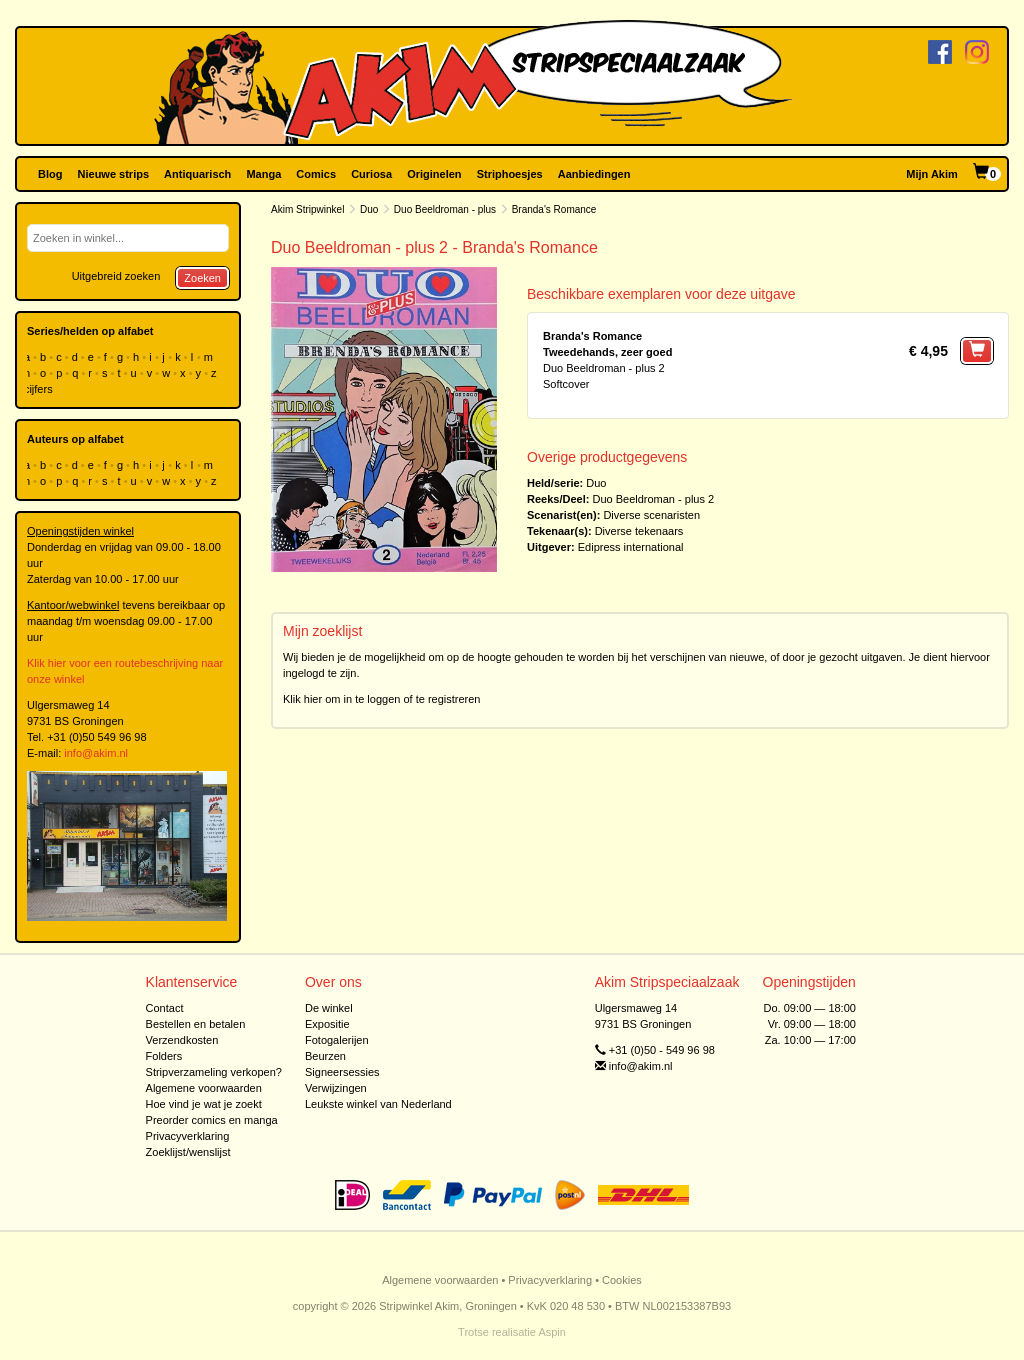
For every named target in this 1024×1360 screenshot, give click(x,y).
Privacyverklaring (188, 1136)
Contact (165, 1008)
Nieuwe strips (114, 174)
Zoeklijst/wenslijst (188, 1152)
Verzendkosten (182, 1040)
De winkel (329, 1008)
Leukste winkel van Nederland (378, 1104)
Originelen (434, 174)
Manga (263, 174)
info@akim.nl (96, 753)
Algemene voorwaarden (204, 1088)
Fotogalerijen (337, 1040)
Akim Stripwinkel (307, 209)
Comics (316, 174)
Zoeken (202, 278)
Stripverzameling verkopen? (214, 1072)
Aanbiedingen (594, 174)
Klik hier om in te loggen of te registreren (382, 699)
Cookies (622, 1280)
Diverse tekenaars (639, 531)
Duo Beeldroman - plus (445, 209)
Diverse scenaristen (651, 515)
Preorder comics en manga (212, 1120)
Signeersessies (342, 1072)
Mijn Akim (932, 174)
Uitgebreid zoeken (116, 276)
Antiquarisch (197, 174)
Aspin (552, 1332)
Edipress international (631, 547)
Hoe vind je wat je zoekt (204, 1104)
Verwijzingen (336, 1088)
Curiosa (371, 174)
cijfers (40, 389)
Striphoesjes (510, 174)
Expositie (327, 1024)
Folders (164, 1056)
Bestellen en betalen (196, 1024)
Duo (369, 209)
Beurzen (325, 1056)
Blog (50, 174)
